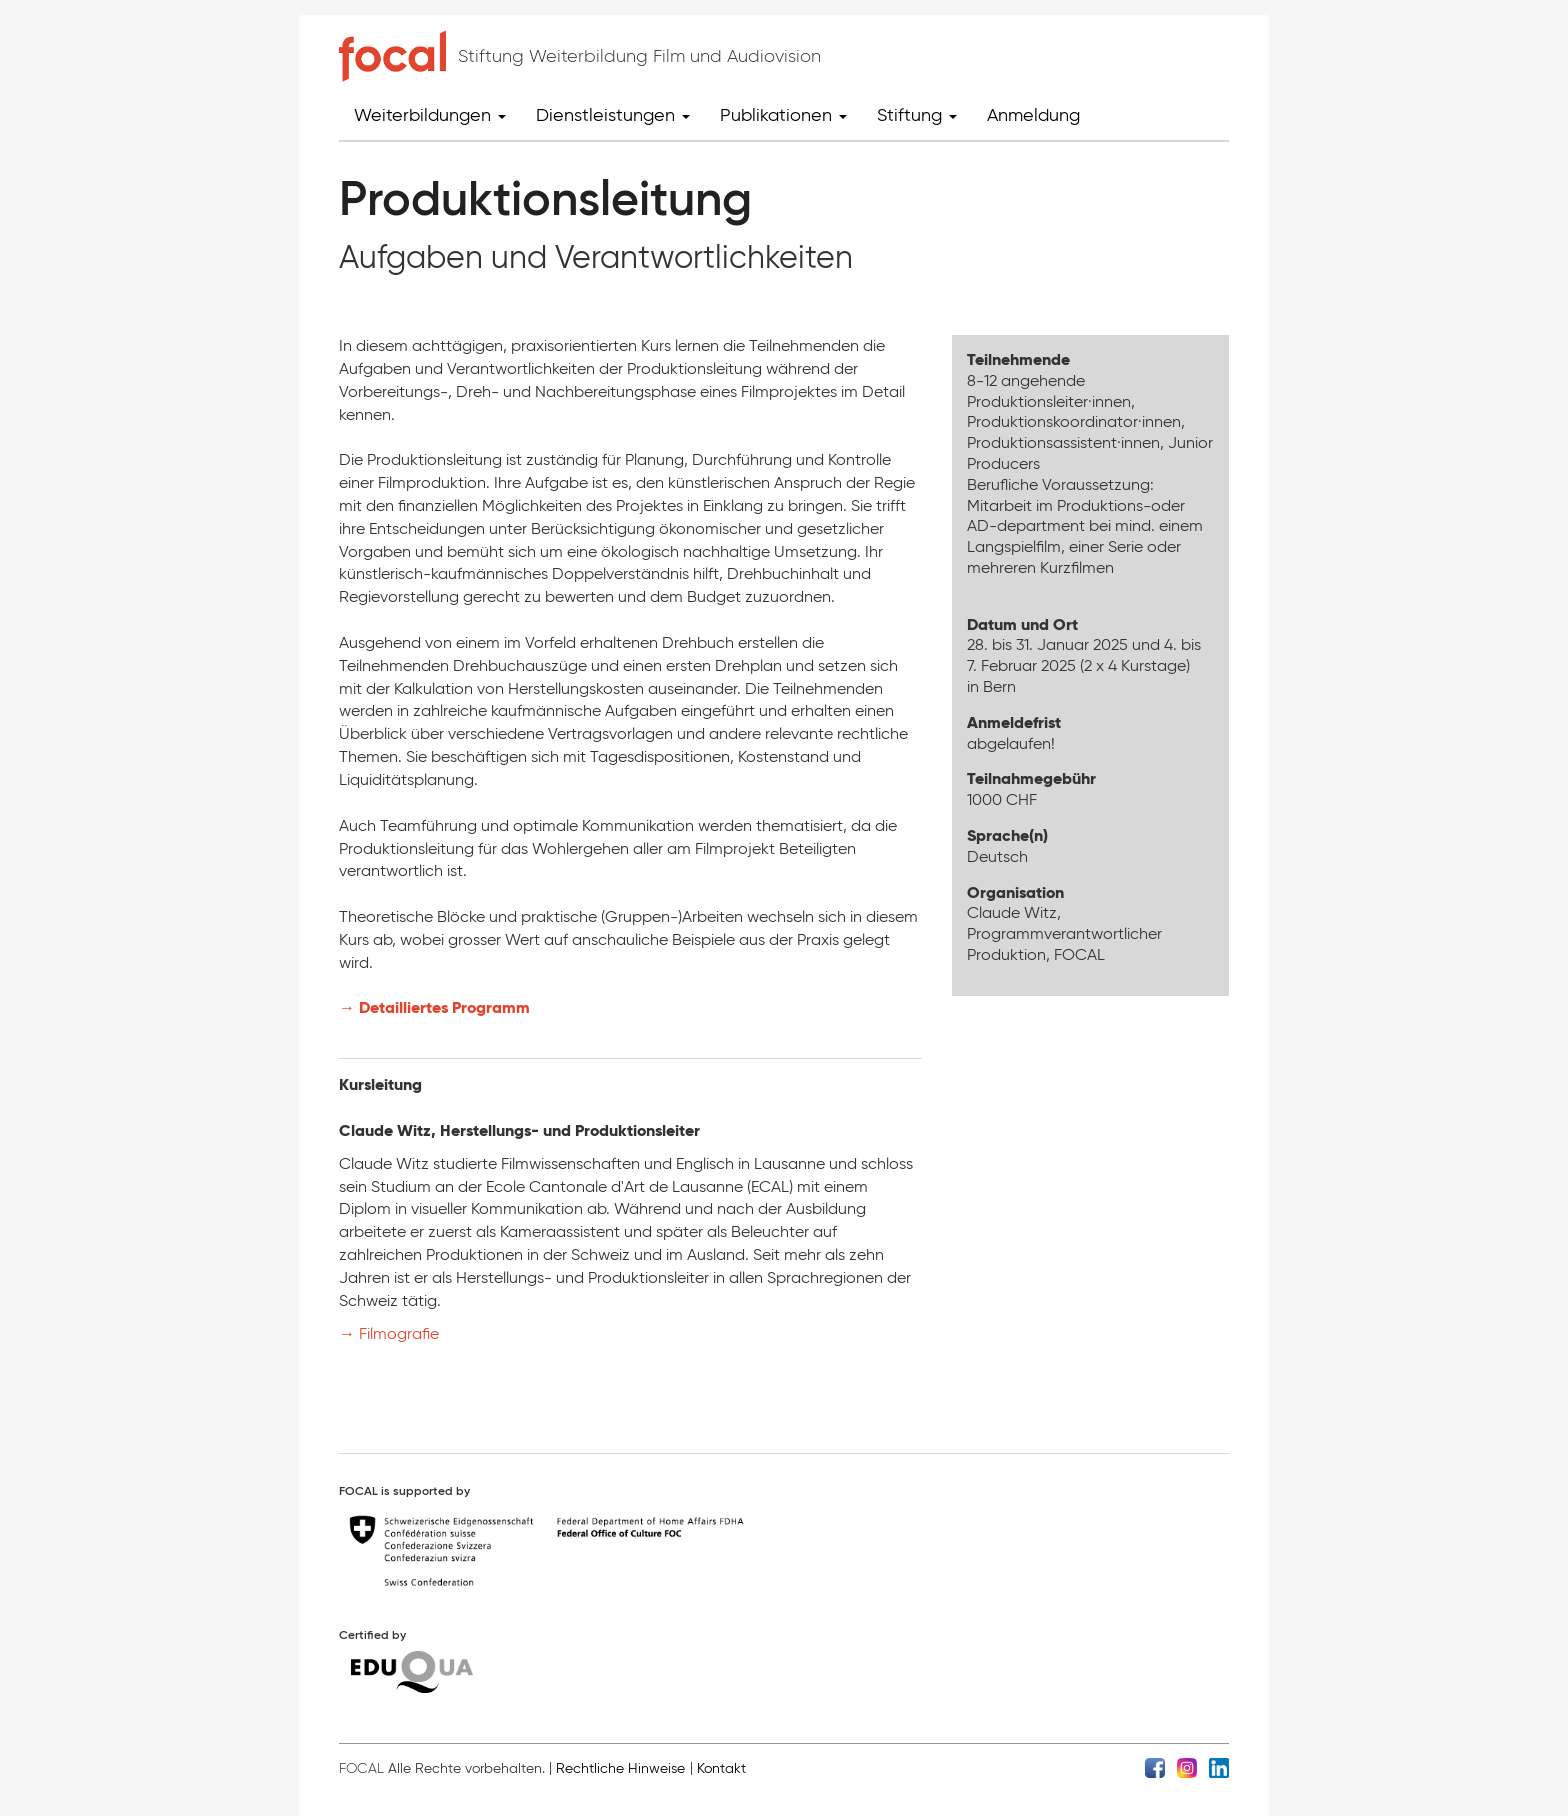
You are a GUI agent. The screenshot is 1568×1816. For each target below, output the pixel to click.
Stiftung (917, 115)
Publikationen (783, 115)
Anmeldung (1033, 115)
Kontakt (721, 1768)
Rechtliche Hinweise (620, 1768)
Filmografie (401, 1333)
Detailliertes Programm (444, 1007)
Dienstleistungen (613, 115)
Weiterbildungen (430, 115)
